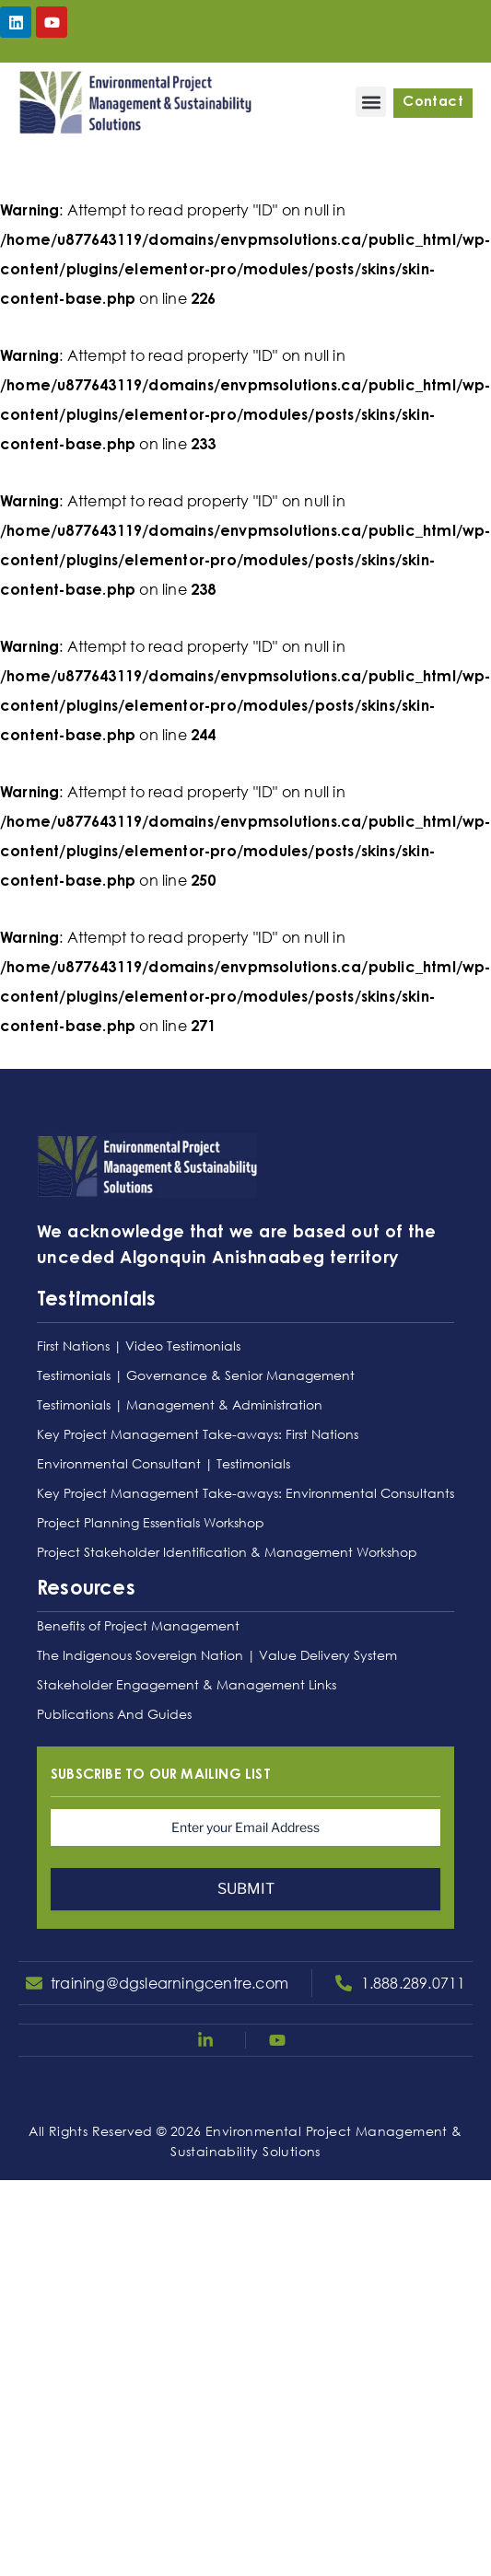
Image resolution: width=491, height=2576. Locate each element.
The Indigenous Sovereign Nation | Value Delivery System (217, 1655)
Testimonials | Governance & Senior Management (196, 1375)
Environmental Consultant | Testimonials (163, 1463)
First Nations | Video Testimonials (138, 1345)
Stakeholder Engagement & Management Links (186, 1684)
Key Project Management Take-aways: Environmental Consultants (245, 1493)
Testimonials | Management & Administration (179, 1404)
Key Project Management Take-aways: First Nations (197, 1434)
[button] (371, 102)
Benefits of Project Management (138, 1625)
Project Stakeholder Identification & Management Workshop (227, 1552)
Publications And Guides (114, 1714)
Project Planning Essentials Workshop (150, 1522)
